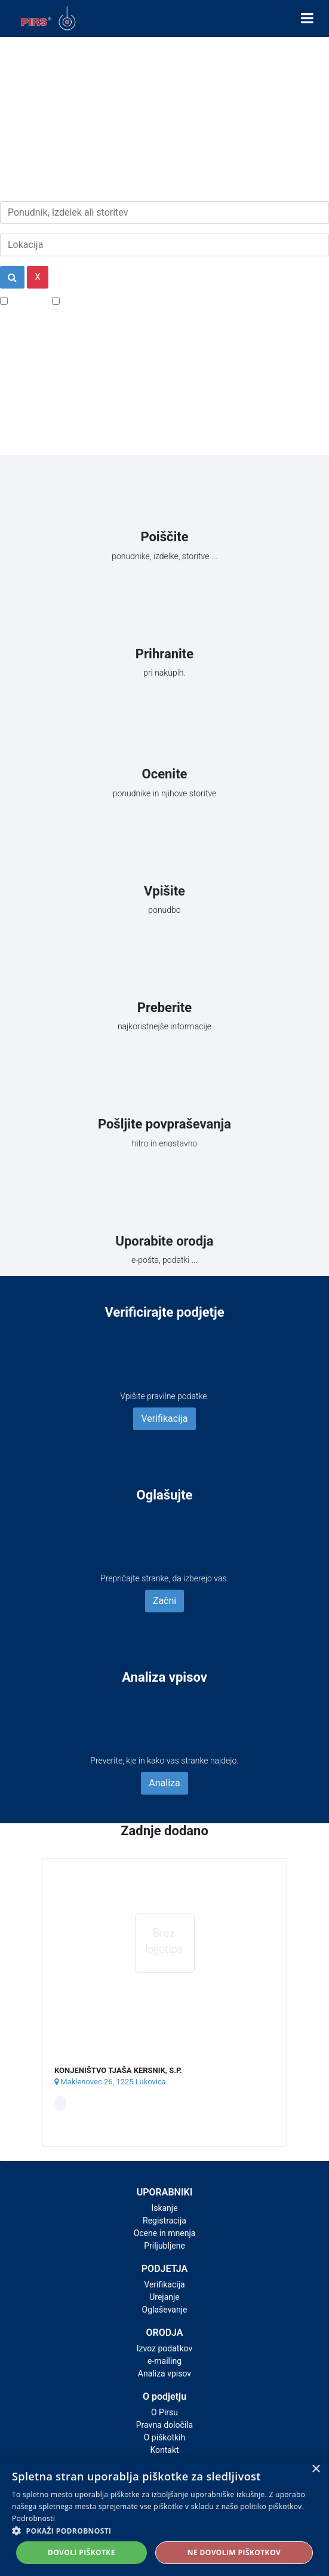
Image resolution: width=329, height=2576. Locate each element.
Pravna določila (164, 2425)
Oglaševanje (164, 2309)
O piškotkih (164, 2437)
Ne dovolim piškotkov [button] (234, 2552)
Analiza (164, 1783)
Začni (164, 1600)
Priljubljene (164, 2245)
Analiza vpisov (164, 2373)
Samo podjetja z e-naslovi (116, 300)
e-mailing (164, 2361)
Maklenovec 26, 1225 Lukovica (110, 2081)
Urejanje (164, 2297)
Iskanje (164, 2208)
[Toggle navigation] (307, 18)
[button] (164, 2531)
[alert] (164, 2516)
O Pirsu (164, 2412)
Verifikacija (164, 1418)
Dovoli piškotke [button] (81, 2552)
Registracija (164, 2220)
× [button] (315, 2469)
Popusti (26, 300)
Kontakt (164, 2450)
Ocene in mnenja (165, 2233)
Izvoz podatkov (164, 2348)
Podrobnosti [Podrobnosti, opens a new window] (33, 2518)
